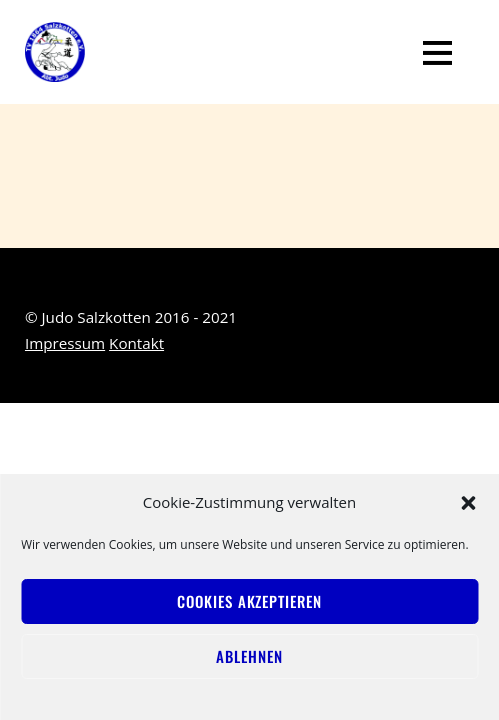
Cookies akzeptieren (249, 601)
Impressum (65, 343)
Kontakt (136, 343)
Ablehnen (249, 656)
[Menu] (437, 52)
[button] (468, 503)
